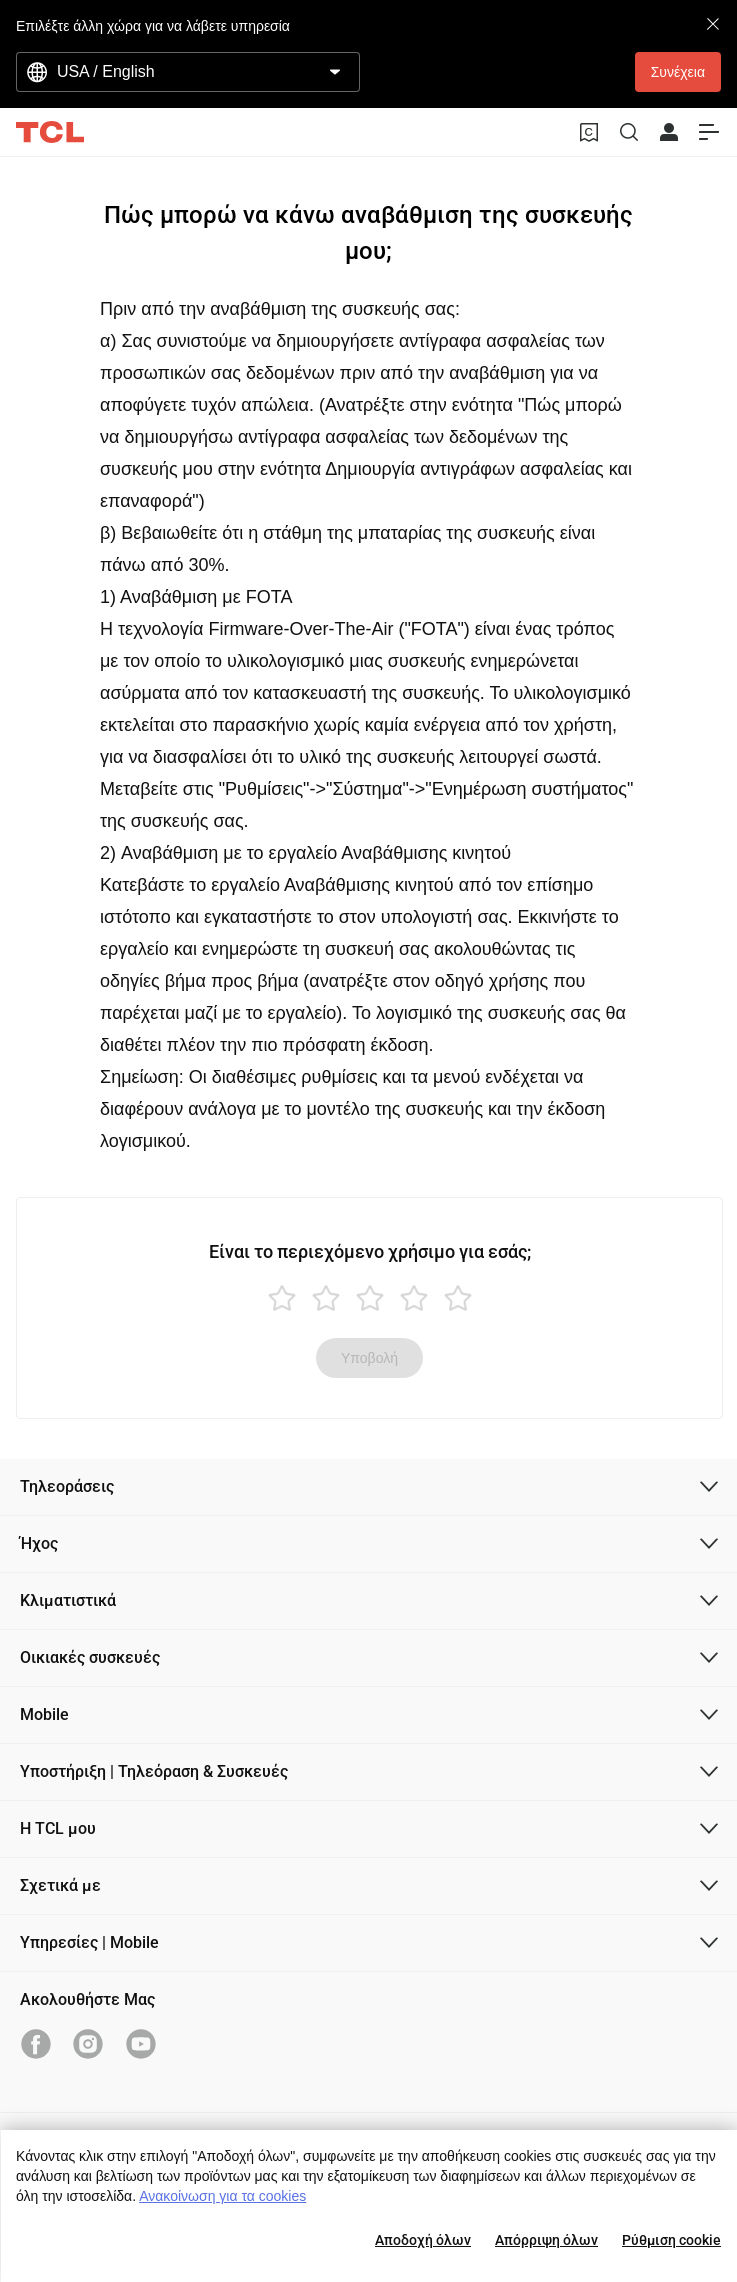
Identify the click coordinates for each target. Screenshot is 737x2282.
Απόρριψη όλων (546, 2240)
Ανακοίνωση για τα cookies (222, 2196)
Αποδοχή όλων (423, 2240)
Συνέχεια (678, 72)
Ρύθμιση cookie (671, 2240)
